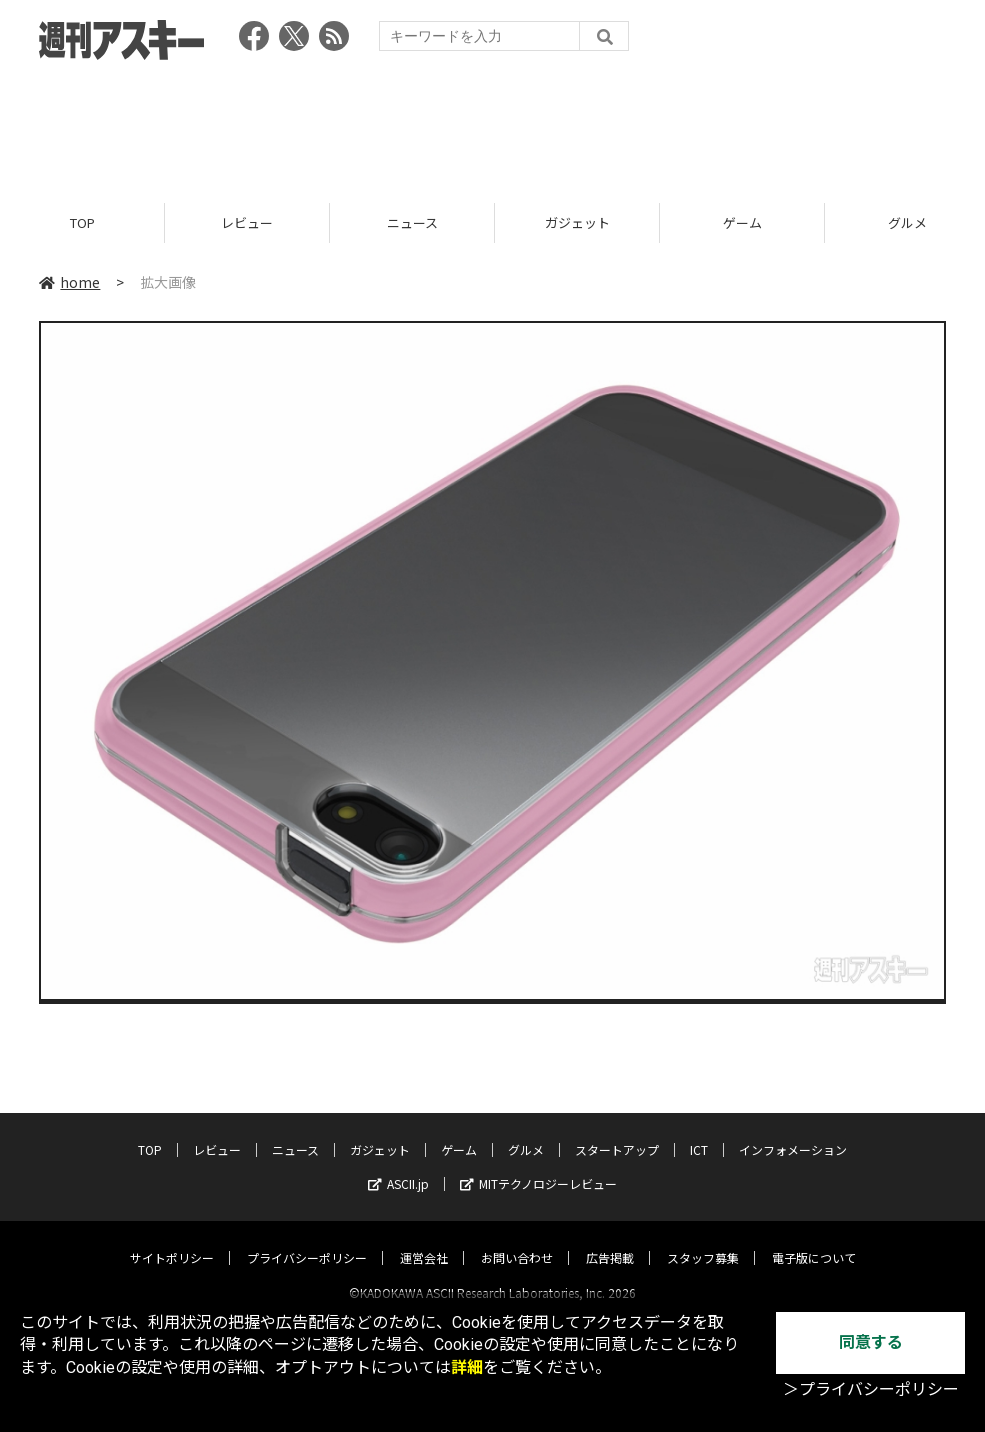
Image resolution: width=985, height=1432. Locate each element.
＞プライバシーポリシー (871, 1389)
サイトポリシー (172, 1239)
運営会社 (424, 1239)
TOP (82, 222)
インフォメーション (793, 1131)
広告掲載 (610, 1239)
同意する (871, 1342)
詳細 (467, 1367)
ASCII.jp (398, 1165)
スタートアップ (617, 1131)
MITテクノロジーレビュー (538, 1165)
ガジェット (577, 222)
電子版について (814, 1239)
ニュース (412, 222)
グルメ (526, 1131)
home (69, 282)
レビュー (247, 222)
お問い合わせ (517, 1239)
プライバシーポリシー (307, 1239)
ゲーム (742, 222)
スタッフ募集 (703, 1239)
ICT (699, 1131)
